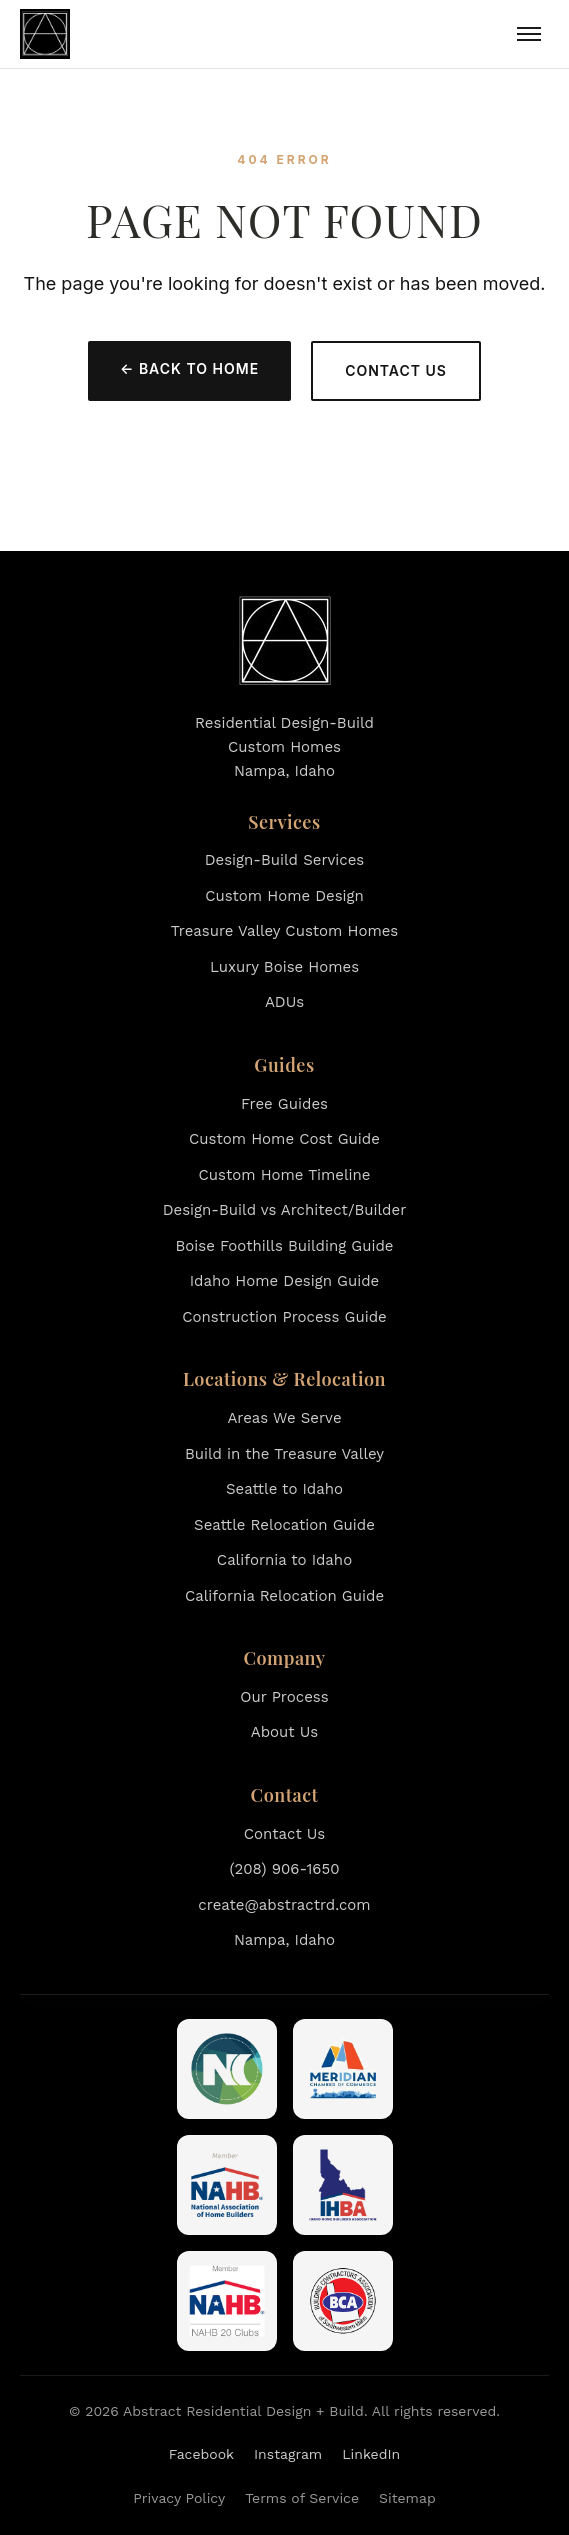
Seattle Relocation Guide (284, 1525)
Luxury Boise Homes (284, 967)
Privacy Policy (179, 2498)
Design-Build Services (285, 860)
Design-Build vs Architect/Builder (285, 1210)
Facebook (201, 2454)
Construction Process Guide (284, 1317)
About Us (284, 1732)
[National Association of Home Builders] (227, 2185)
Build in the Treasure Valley (284, 1454)
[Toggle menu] (529, 34)
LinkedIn (371, 2454)
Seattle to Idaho (284, 1489)
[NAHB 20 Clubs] (227, 2301)
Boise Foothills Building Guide (285, 1246)
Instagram (288, 2454)
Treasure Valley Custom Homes (285, 931)
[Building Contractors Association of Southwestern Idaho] (343, 2301)
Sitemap (407, 2498)
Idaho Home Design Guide (284, 1281)
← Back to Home (189, 368)
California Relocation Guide (284, 1596)
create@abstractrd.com (284, 1905)
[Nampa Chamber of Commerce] (227, 2069)
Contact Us (396, 370)
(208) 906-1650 (284, 1869)
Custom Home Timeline (285, 1175)
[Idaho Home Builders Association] (343, 2185)
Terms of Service (302, 2498)
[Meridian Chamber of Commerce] (343, 2069)
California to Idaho (284, 1560)
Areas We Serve (284, 1418)
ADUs (284, 1002)
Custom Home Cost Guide (284, 1139)
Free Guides (284, 1104)
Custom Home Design (284, 896)
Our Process (284, 1697)
